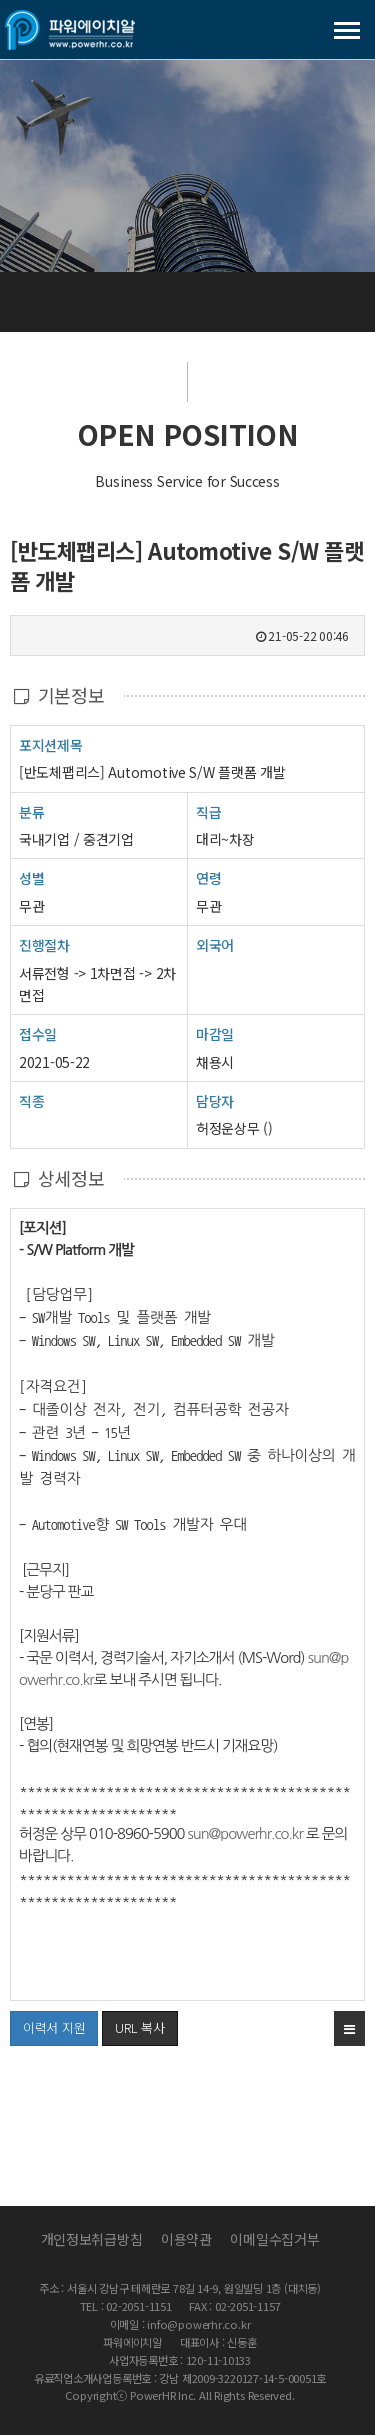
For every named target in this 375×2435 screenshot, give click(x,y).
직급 (208, 812)
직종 (31, 1100)
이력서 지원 (47, 2024)
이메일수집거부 (274, 2239)
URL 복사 (139, 2027)
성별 (31, 877)
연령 (208, 878)
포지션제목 (51, 744)
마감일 (215, 1034)
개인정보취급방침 (92, 2239)
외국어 (215, 945)
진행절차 (44, 944)
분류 (31, 811)
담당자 (215, 1101)
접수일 (38, 1033)
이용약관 (186, 2239)
